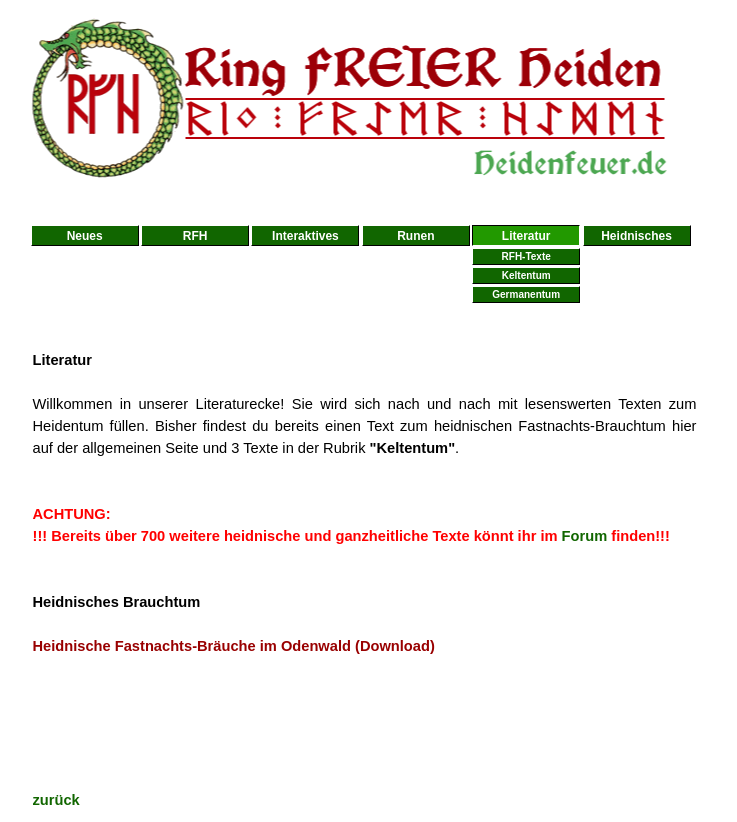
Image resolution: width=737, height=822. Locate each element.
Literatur (526, 236)
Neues (85, 236)
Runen (415, 236)
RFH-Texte (526, 256)
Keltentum (526, 275)
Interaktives (305, 236)
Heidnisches (636, 236)
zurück (56, 800)
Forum (585, 536)
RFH (195, 236)
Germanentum (526, 294)
